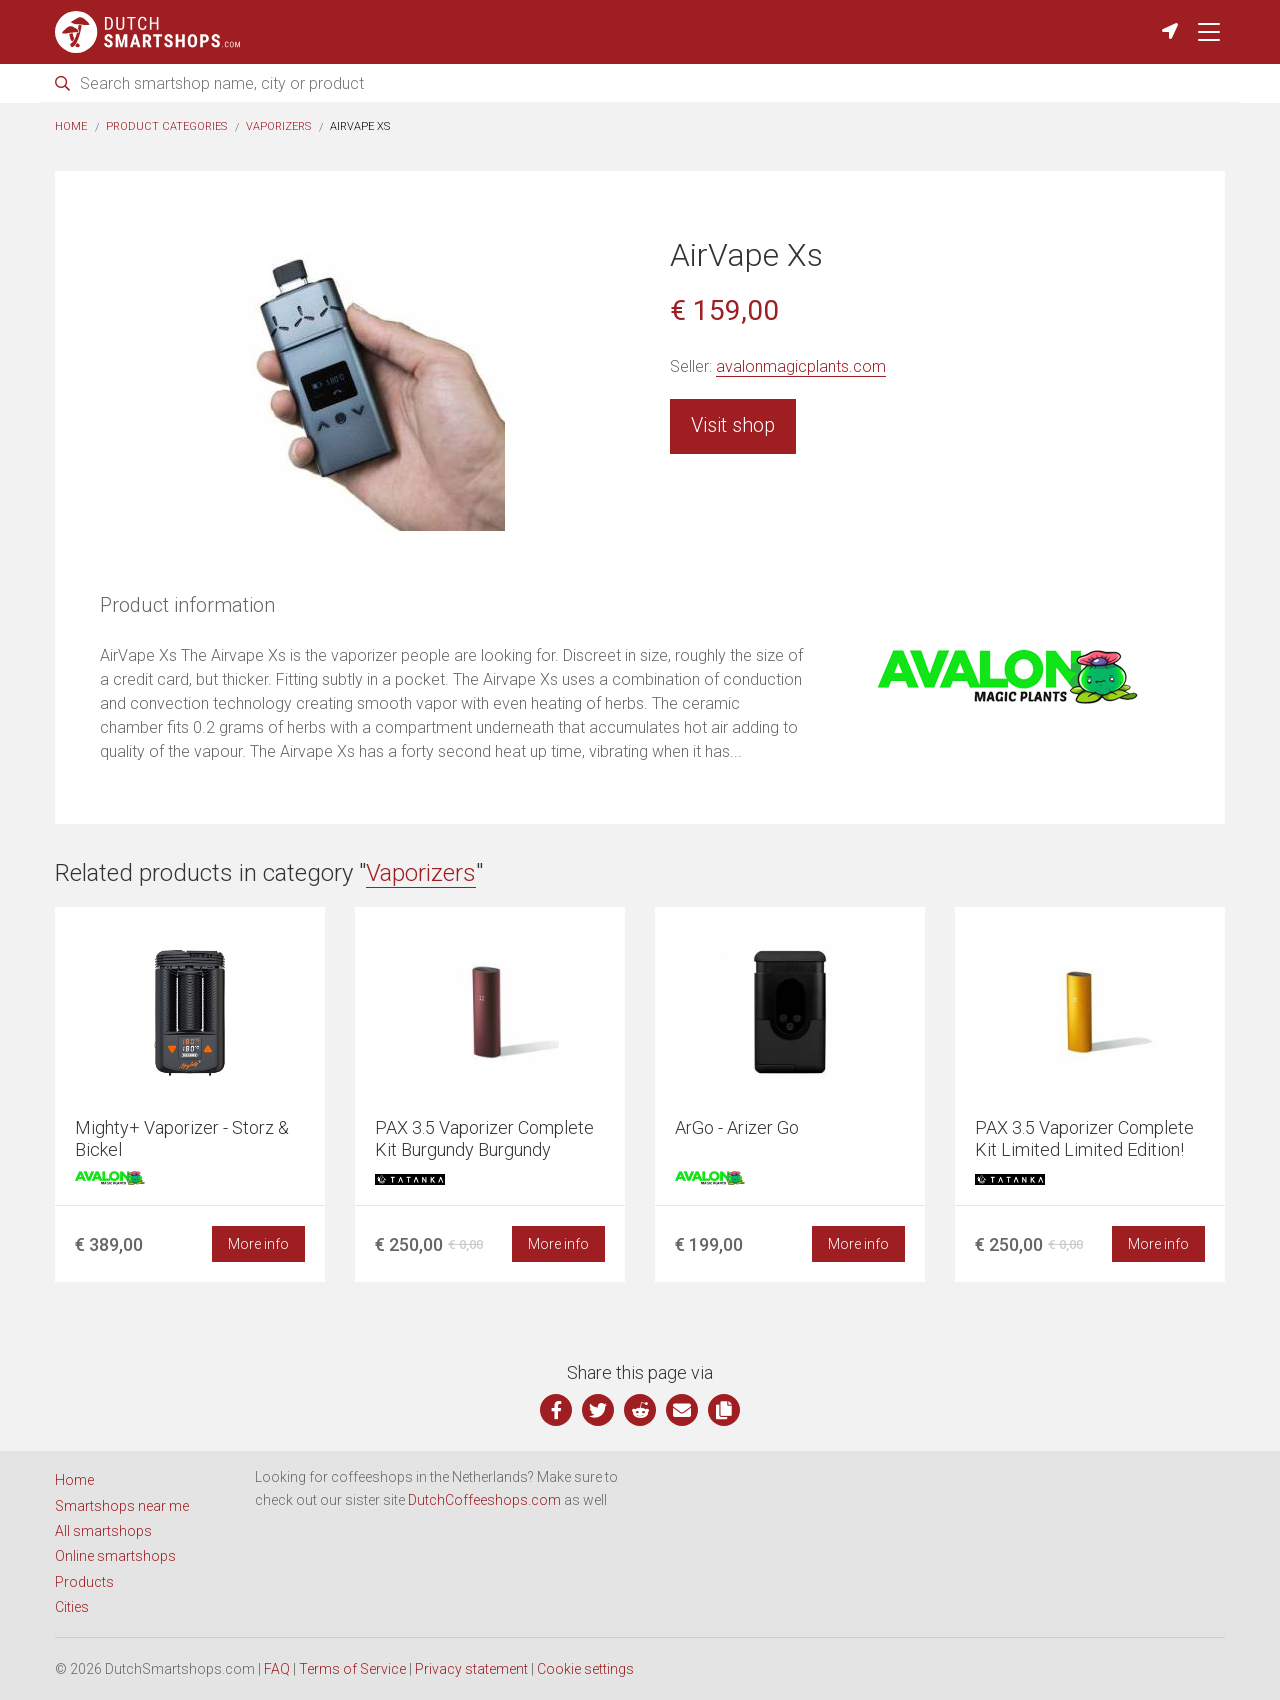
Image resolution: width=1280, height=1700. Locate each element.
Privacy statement (471, 1669)
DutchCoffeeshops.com (484, 1500)
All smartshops (103, 1531)
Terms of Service (352, 1669)
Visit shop (733, 425)
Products (84, 1582)
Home (71, 126)
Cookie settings (585, 1669)
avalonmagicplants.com (801, 366)
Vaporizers (278, 126)
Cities (72, 1607)
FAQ (277, 1669)
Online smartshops (115, 1556)
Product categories (166, 126)
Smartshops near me (122, 1506)
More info (258, 1244)
